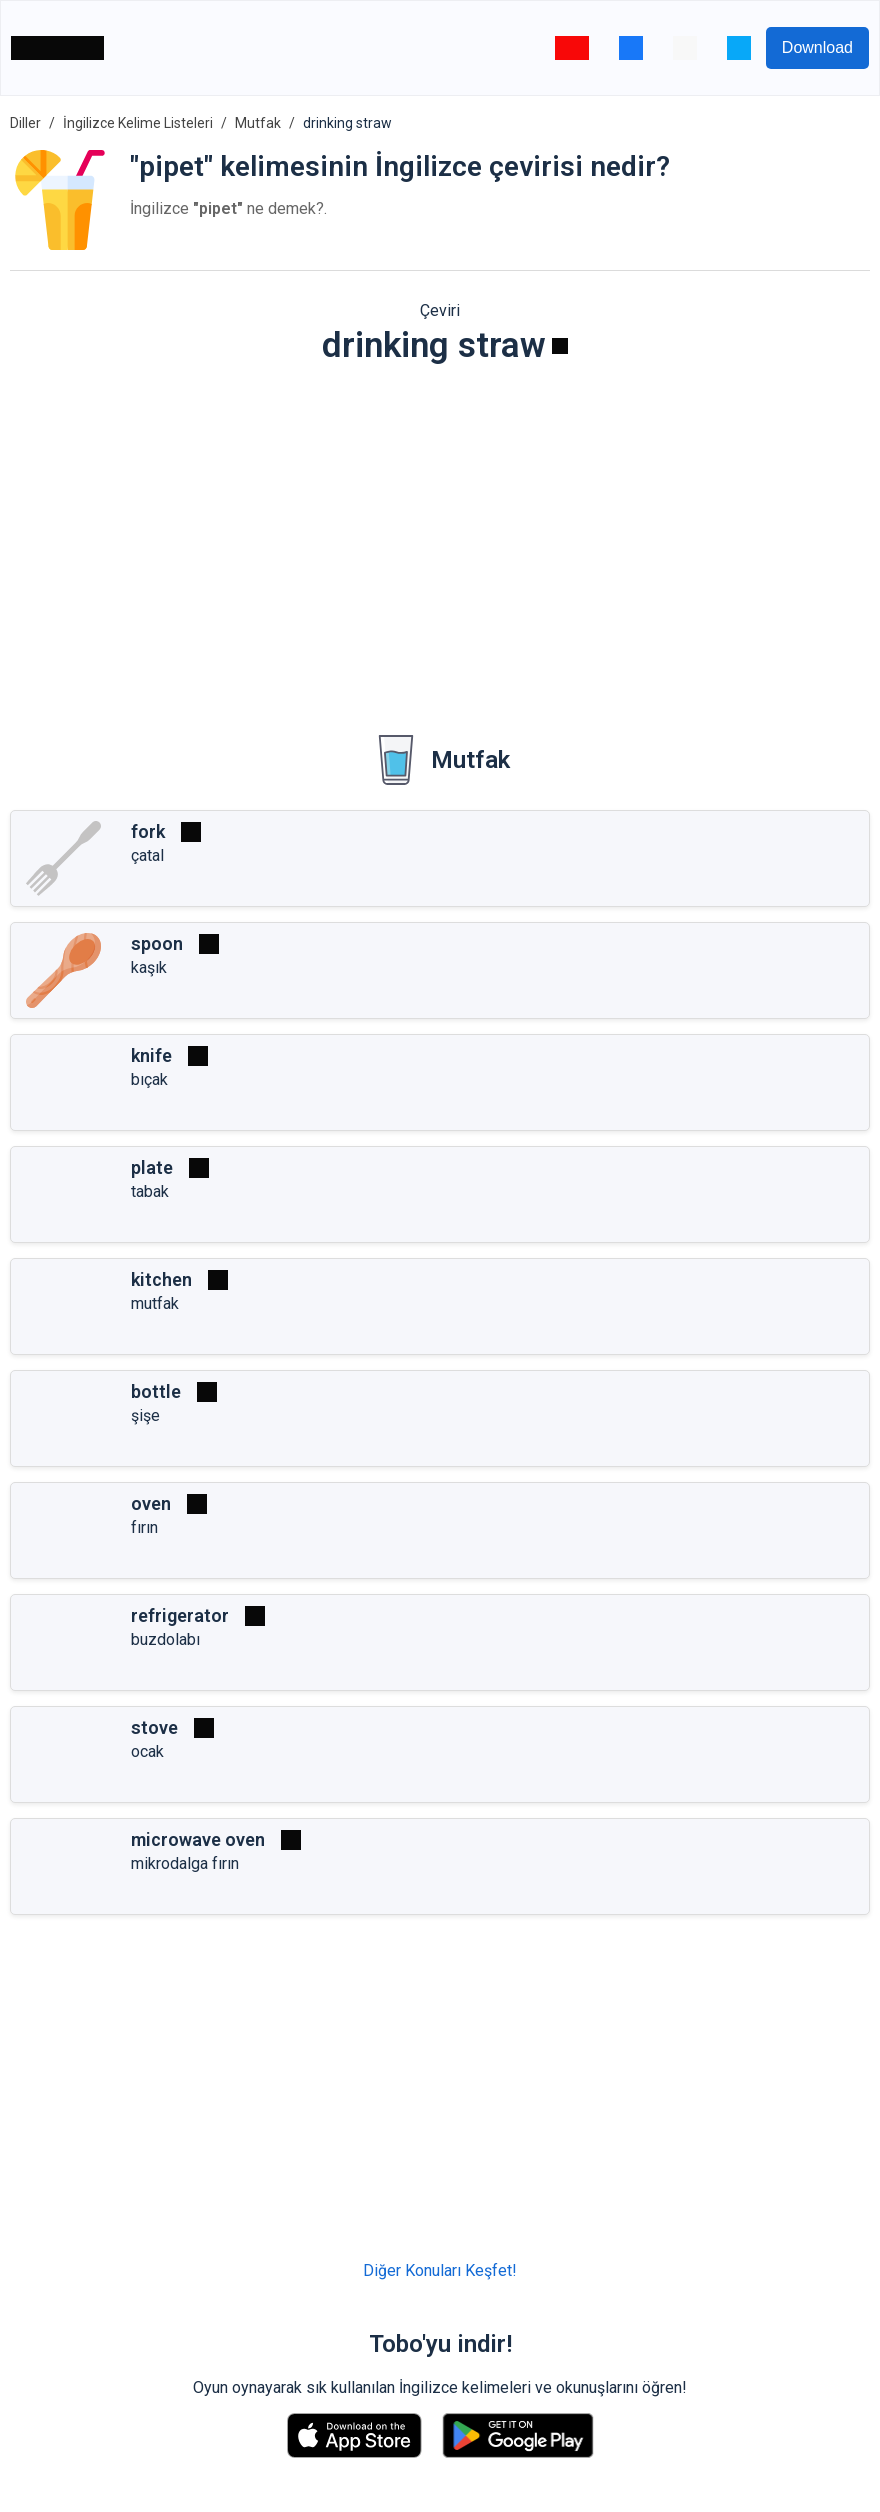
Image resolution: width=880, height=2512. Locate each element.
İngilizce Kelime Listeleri (138, 123)
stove (154, 1727)
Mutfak (258, 123)
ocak (147, 1751)
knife (151, 1055)
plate (152, 1167)
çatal (147, 855)
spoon (157, 943)
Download (817, 47)
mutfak (155, 1303)
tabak (150, 1191)
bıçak (149, 1079)
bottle (156, 1391)
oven (151, 1503)
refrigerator (180, 1615)
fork (148, 831)
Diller (25, 123)
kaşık (149, 967)
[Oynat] (560, 346)
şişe (145, 1415)
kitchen (161, 1279)
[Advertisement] (440, 536)
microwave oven (198, 1839)
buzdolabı (165, 1639)
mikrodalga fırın (185, 1863)
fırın (144, 1527)
